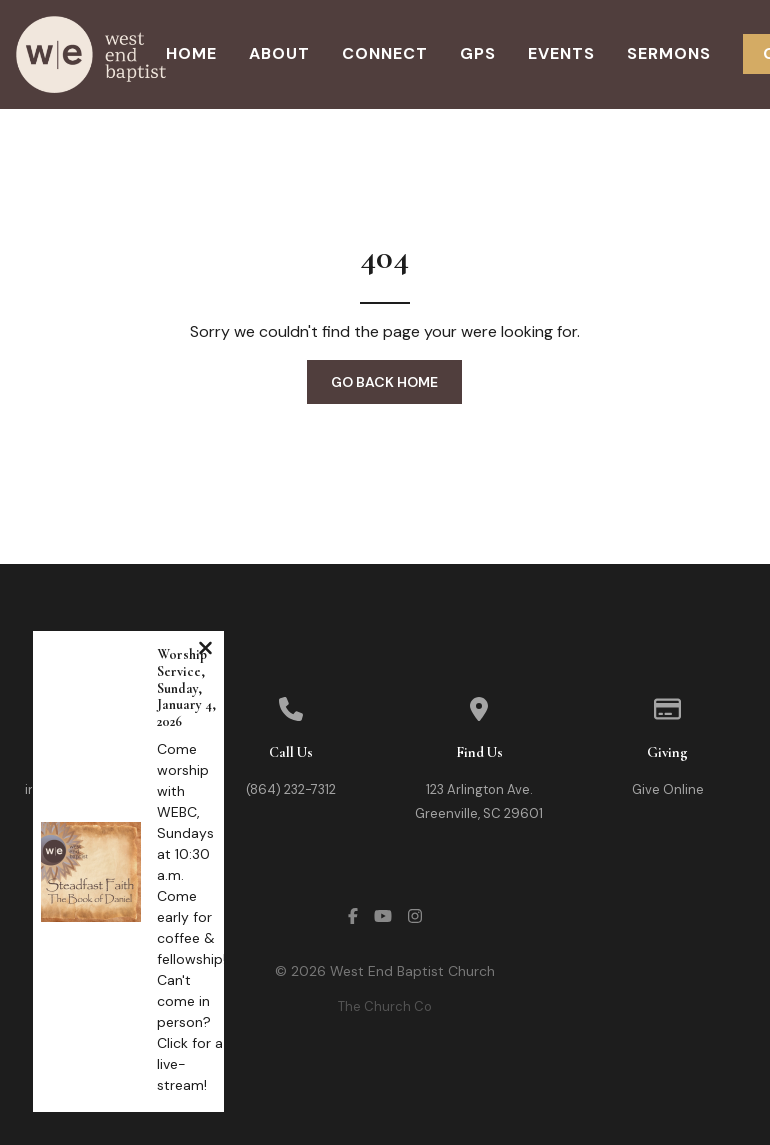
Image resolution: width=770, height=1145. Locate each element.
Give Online (668, 789)
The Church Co (385, 1006)
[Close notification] (205, 650)
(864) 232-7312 (291, 789)
